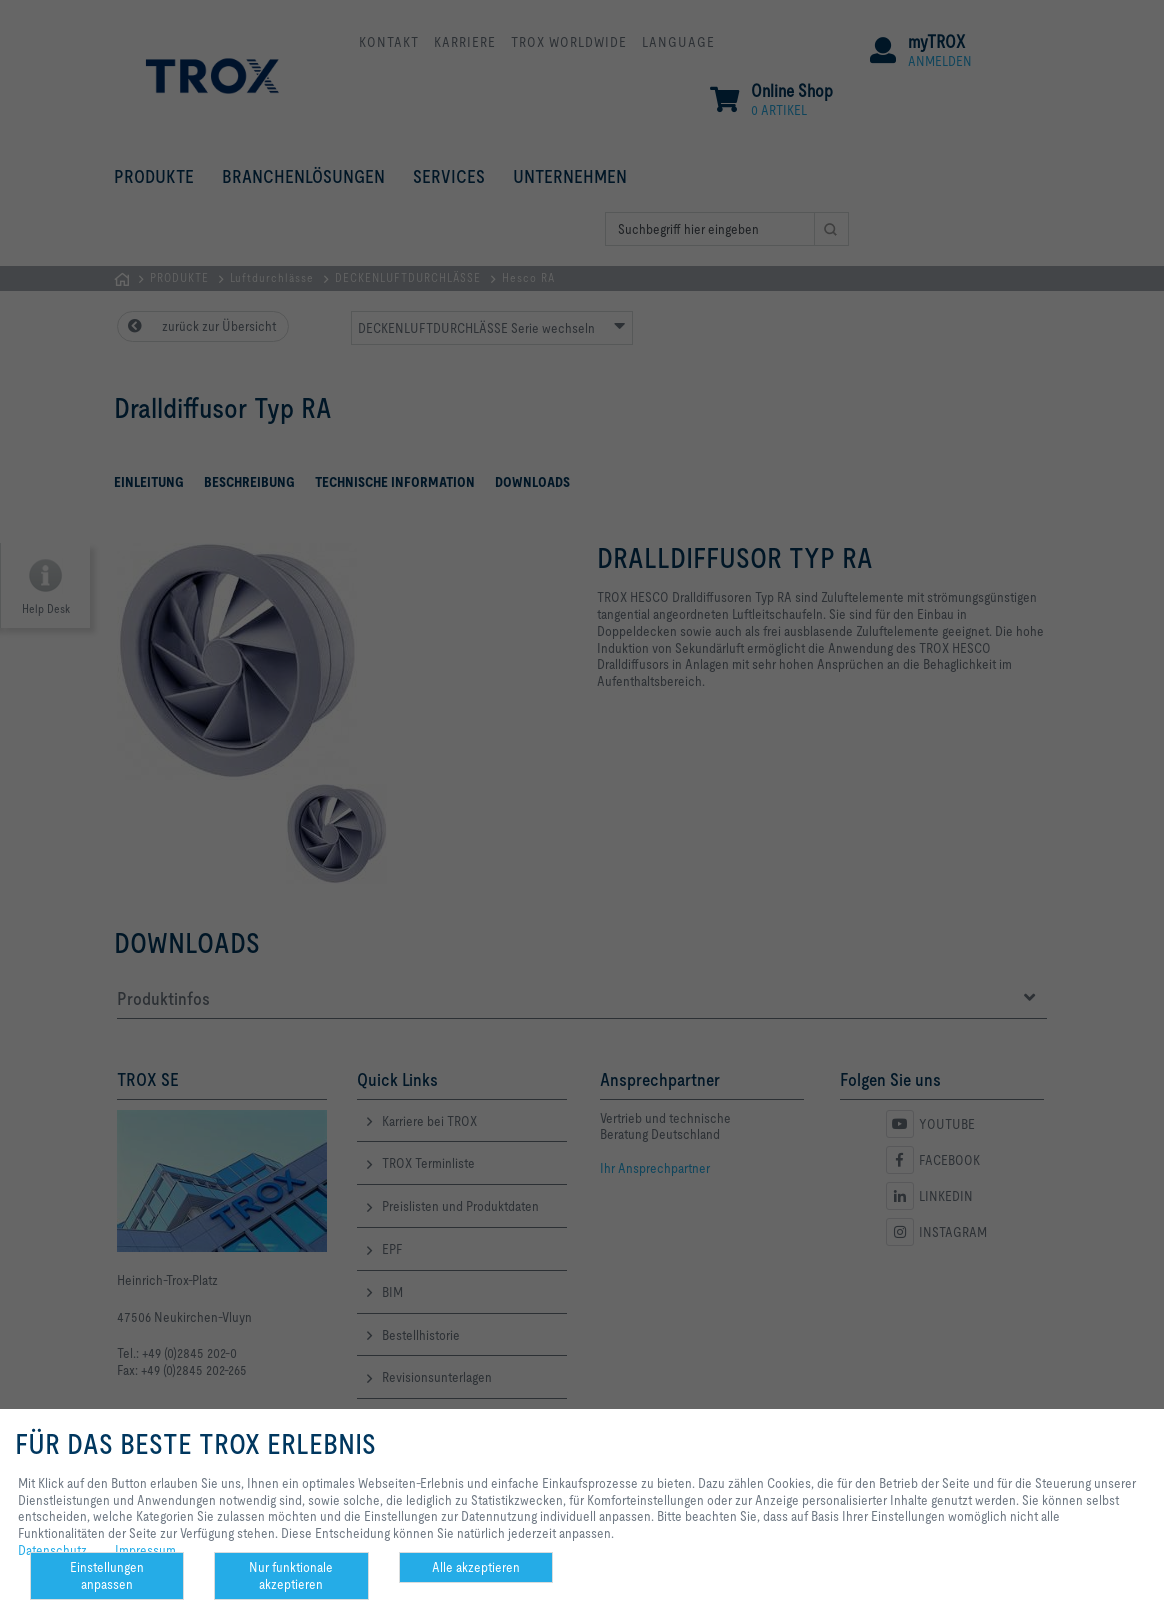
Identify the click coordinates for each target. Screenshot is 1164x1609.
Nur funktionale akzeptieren (291, 1575)
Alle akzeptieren (476, 1567)
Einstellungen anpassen (107, 1575)
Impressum (145, 1550)
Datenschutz (52, 1550)
